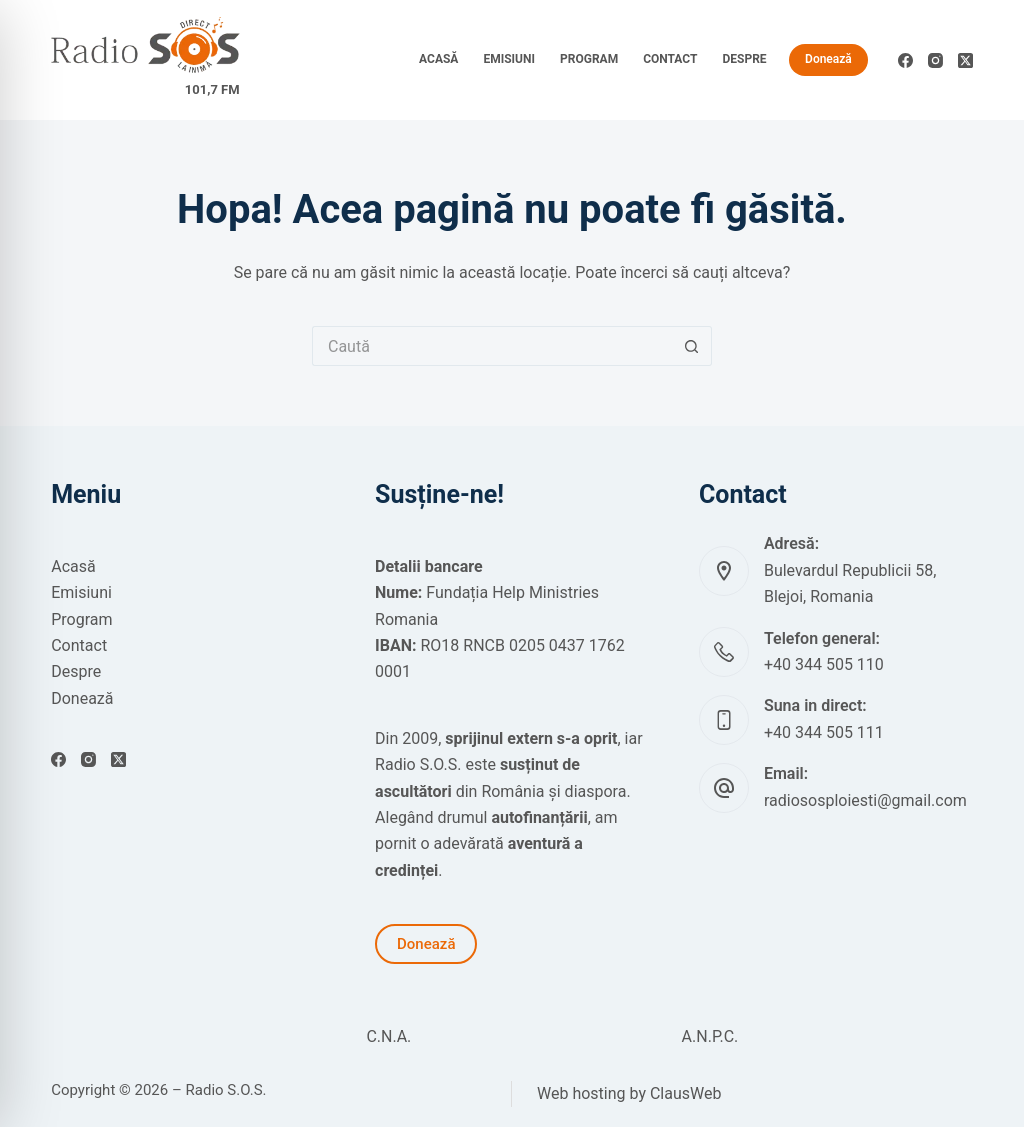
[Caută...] (492, 346)
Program (589, 59)
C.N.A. (388, 1036)
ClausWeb (686, 1093)
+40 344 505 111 (824, 732)
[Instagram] (935, 60)
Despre (744, 59)
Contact (670, 59)
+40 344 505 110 (824, 664)
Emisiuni (509, 59)
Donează (828, 59)
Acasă (438, 59)
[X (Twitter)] (965, 60)
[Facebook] (905, 60)
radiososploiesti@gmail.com (865, 800)
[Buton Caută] (692, 346)
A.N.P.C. (710, 1036)
